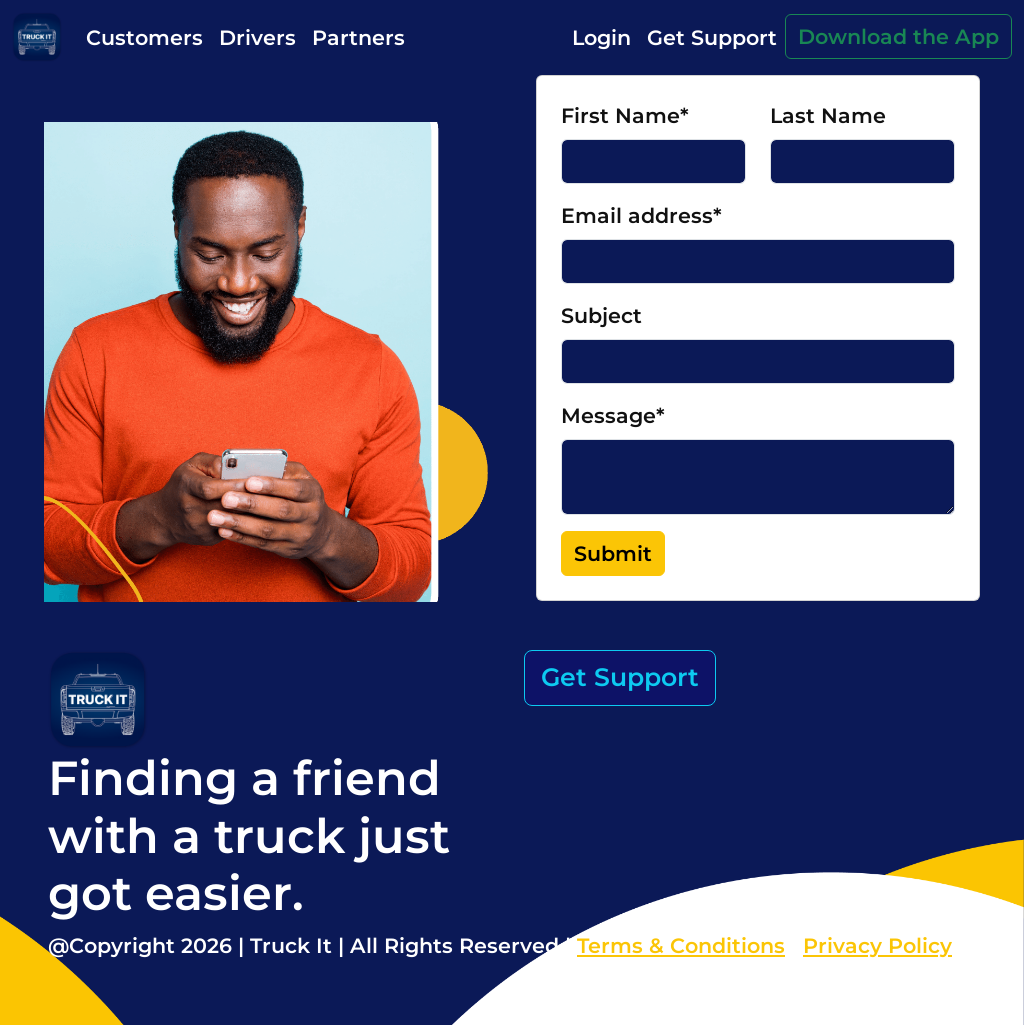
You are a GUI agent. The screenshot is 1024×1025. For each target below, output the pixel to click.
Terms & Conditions (681, 945)
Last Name (828, 115)
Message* (613, 415)
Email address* (641, 215)
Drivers (257, 37)
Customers (144, 37)
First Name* (625, 115)
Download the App (898, 36)
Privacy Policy (877, 945)
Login (601, 37)
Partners (358, 37)
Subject (601, 315)
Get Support (712, 37)
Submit (613, 553)
